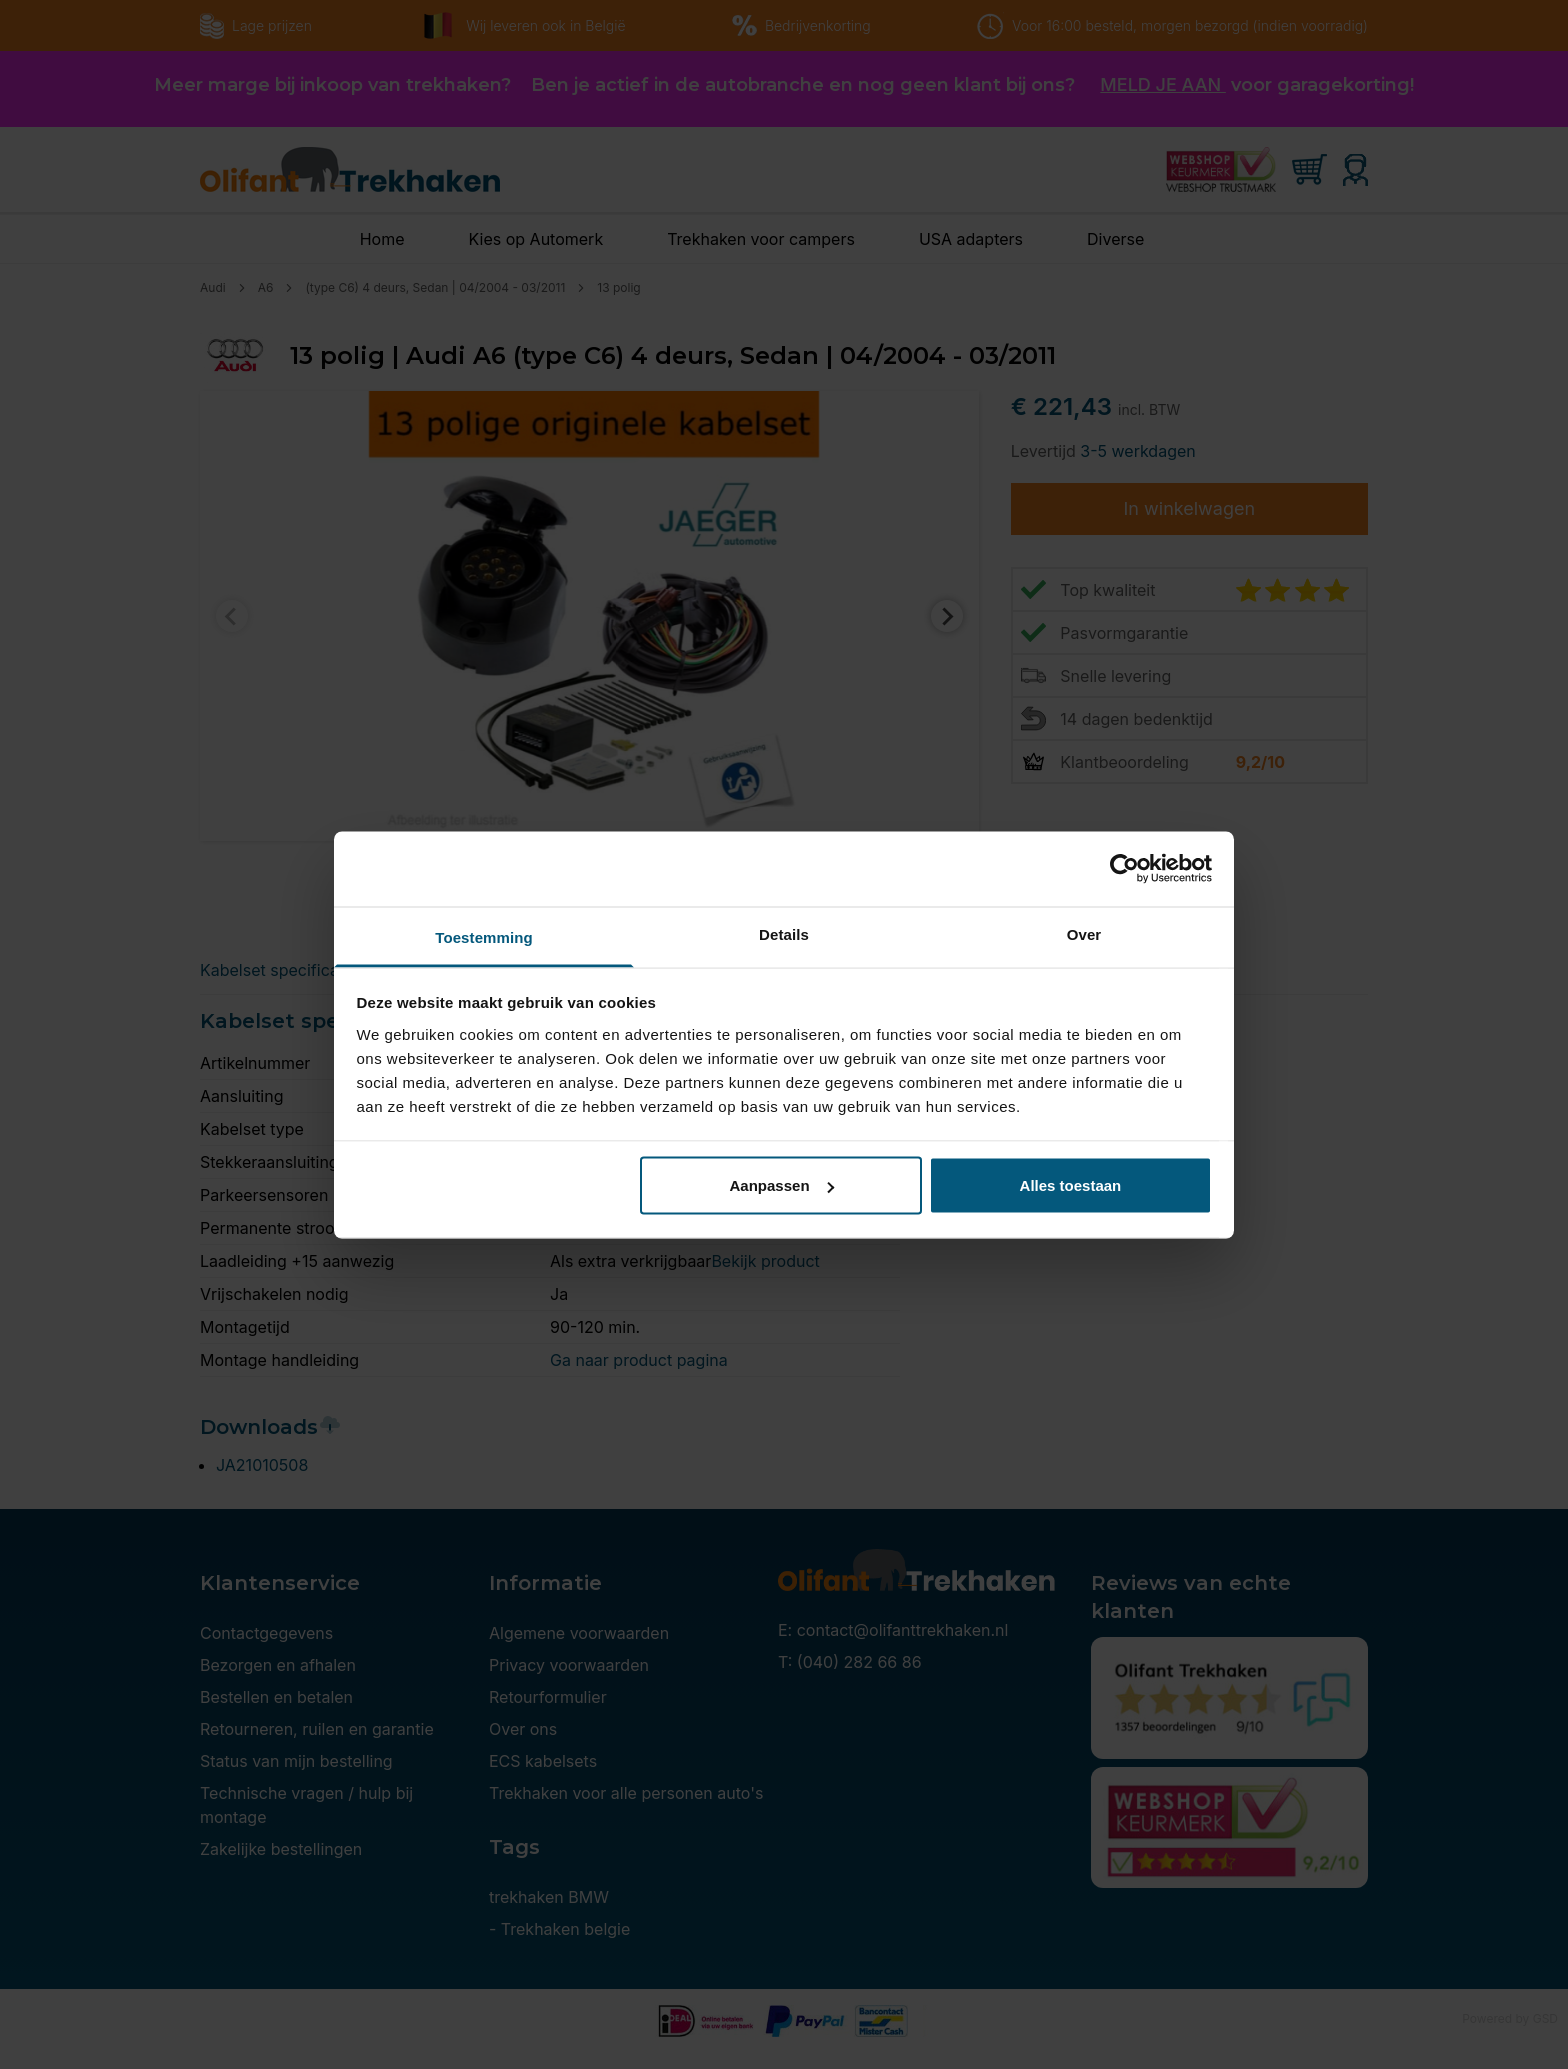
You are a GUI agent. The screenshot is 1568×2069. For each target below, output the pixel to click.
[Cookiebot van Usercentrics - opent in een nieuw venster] (1124, 869)
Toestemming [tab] (484, 936)
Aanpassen (782, 1185)
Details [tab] (784, 933)
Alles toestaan (1071, 1185)
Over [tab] (1084, 933)
